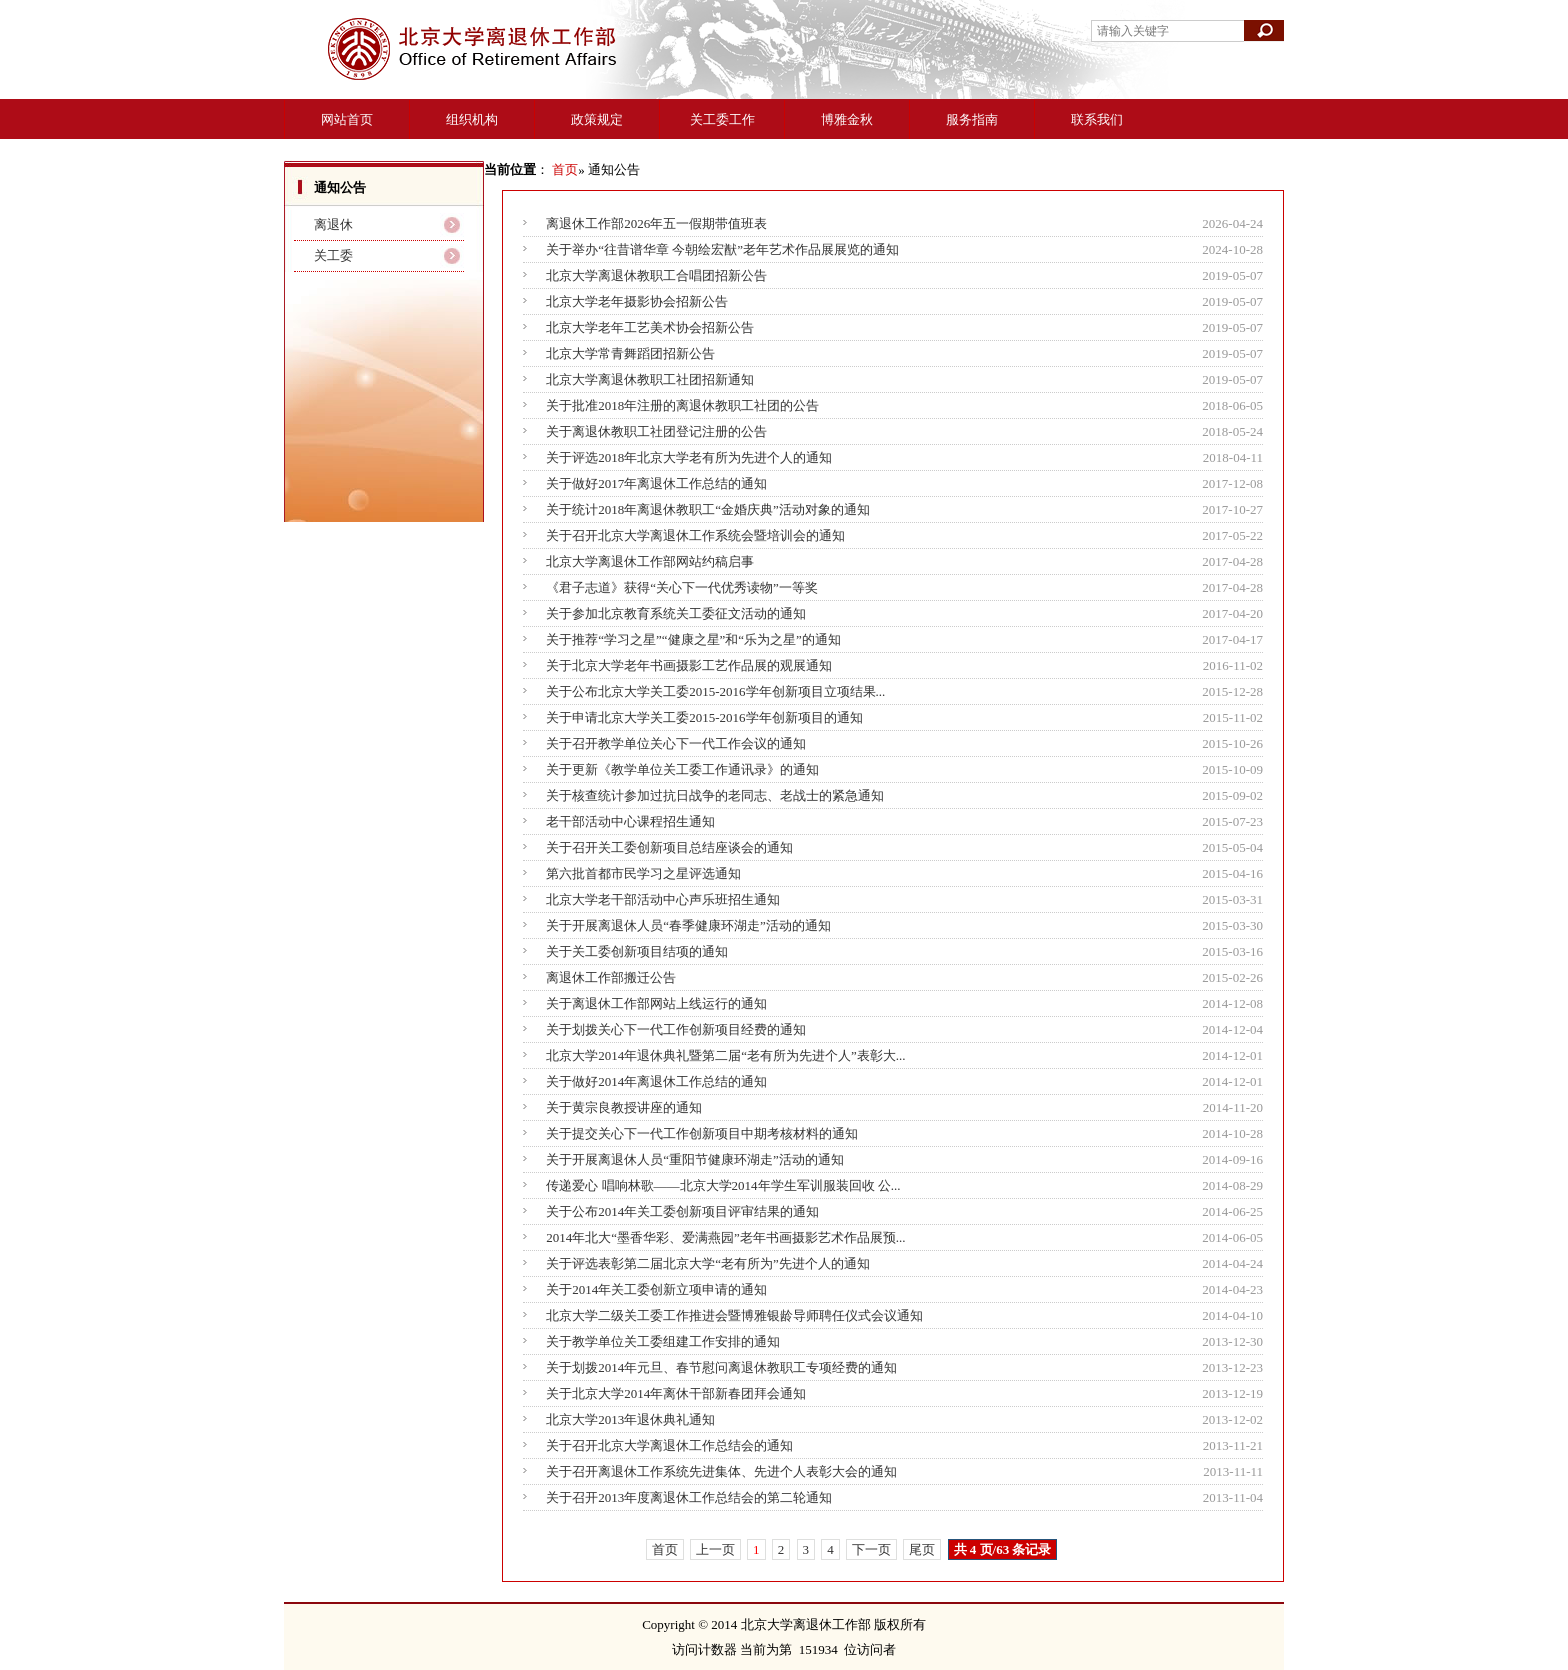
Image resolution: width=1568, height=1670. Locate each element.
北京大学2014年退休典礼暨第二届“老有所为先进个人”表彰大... (725, 1055)
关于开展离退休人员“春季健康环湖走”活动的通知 (688, 925)
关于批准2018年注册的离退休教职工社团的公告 (682, 405)
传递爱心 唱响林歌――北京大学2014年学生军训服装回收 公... (723, 1185)
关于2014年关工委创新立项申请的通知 (656, 1289)
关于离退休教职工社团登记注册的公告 (656, 431)
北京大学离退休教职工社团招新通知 (650, 379)
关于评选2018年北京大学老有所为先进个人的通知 (689, 457)
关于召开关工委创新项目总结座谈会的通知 (669, 847)
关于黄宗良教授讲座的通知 (624, 1107)
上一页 (715, 1549)
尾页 (922, 1549)
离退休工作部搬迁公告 (611, 977)
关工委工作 (722, 119)
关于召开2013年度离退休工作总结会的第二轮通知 (689, 1497)
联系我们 (1097, 119)
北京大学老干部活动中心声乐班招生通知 (663, 899)
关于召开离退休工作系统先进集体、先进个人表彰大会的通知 (721, 1471)
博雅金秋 (847, 119)
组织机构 (472, 119)
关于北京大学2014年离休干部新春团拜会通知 (676, 1393)
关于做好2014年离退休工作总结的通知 (656, 1081)
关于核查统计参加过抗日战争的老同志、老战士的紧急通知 (715, 795)
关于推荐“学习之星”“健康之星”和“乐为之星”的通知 (693, 639)
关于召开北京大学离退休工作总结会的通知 (669, 1445)
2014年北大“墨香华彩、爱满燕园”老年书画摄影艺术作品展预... (725, 1237)
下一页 (871, 1549)
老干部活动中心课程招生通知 (630, 821)
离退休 (333, 224)
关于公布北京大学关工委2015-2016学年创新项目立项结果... (715, 691)
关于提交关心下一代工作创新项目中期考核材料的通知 (702, 1133)
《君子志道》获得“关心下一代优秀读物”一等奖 (682, 587)
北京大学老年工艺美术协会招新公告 (650, 327)
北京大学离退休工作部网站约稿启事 (650, 561)
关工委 (333, 255)
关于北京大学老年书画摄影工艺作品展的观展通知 (689, 665)
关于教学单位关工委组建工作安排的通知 (663, 1341)
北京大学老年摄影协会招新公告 (637, 301)
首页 (565, 169)
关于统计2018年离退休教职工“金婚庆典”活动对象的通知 (708, 509)
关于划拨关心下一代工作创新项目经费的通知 (676, 1029)
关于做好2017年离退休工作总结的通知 (656, 483)
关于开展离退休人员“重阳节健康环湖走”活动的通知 (695, 1159)
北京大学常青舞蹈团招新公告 (630, 353)
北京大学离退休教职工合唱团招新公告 (656, 275)
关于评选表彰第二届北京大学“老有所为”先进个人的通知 (708, 1263)
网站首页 (347, 119)
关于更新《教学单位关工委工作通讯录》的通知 (682, 769)
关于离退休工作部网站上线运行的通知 (656, 1003)
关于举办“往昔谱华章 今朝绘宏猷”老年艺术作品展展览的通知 (722, 249)
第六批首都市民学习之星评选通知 (643, 873)
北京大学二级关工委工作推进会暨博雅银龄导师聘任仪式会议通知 (734, 1315)
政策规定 (597, 119)
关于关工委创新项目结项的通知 (637, 951)
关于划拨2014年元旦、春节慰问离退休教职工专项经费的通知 (721, 1367)
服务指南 (972, 119)
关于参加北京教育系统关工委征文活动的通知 (676, 613)
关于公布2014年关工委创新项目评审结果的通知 (682, 1211)
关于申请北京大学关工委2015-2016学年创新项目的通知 (704, 717)
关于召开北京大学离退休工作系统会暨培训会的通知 (695, 535)
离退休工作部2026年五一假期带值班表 (656, 223)
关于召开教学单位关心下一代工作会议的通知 (676, 743)
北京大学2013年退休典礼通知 (630, 1419)
